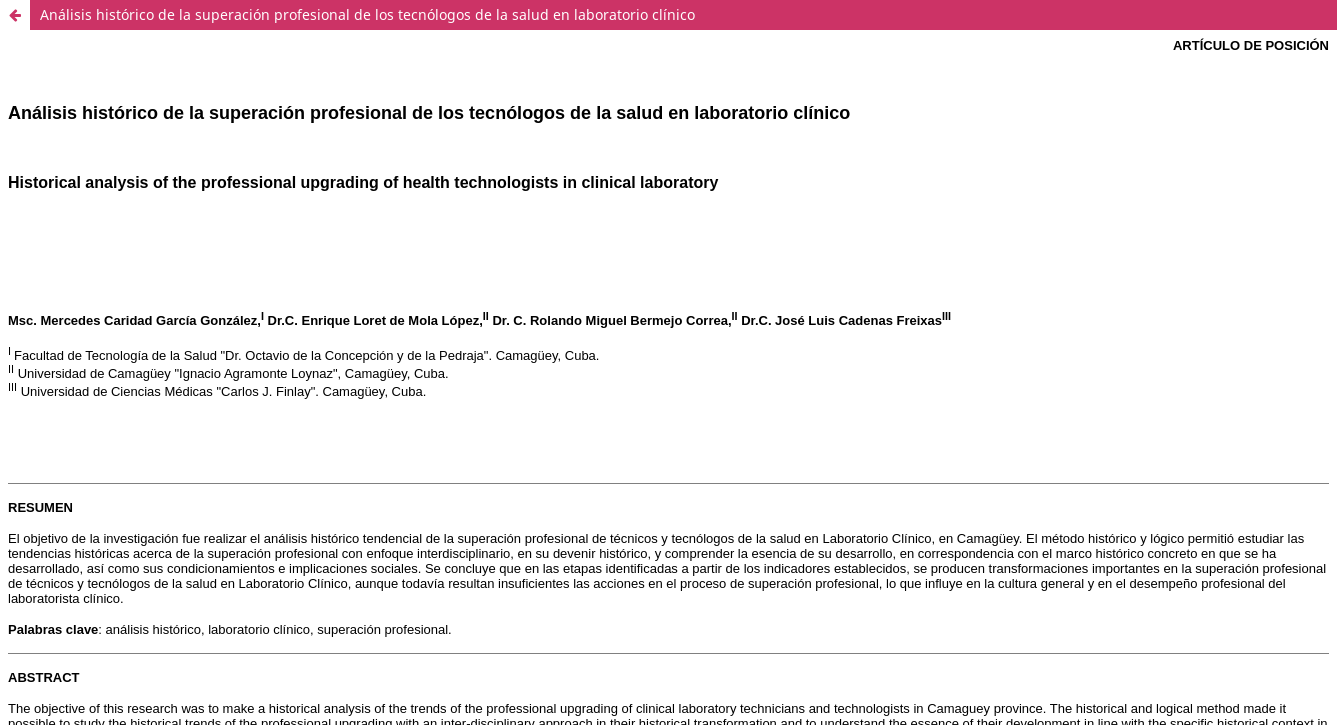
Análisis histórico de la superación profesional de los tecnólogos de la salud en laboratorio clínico (367, 14)
